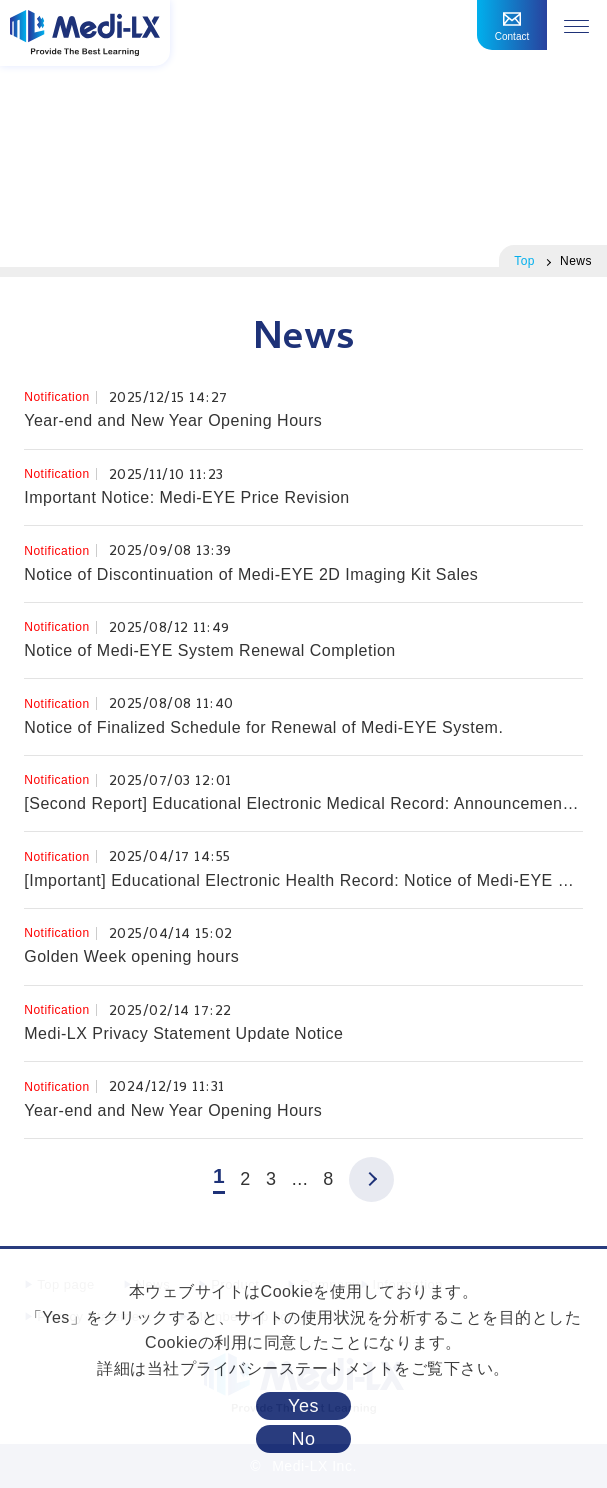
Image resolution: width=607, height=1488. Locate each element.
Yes (303, 1406)
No (303, 1439)
